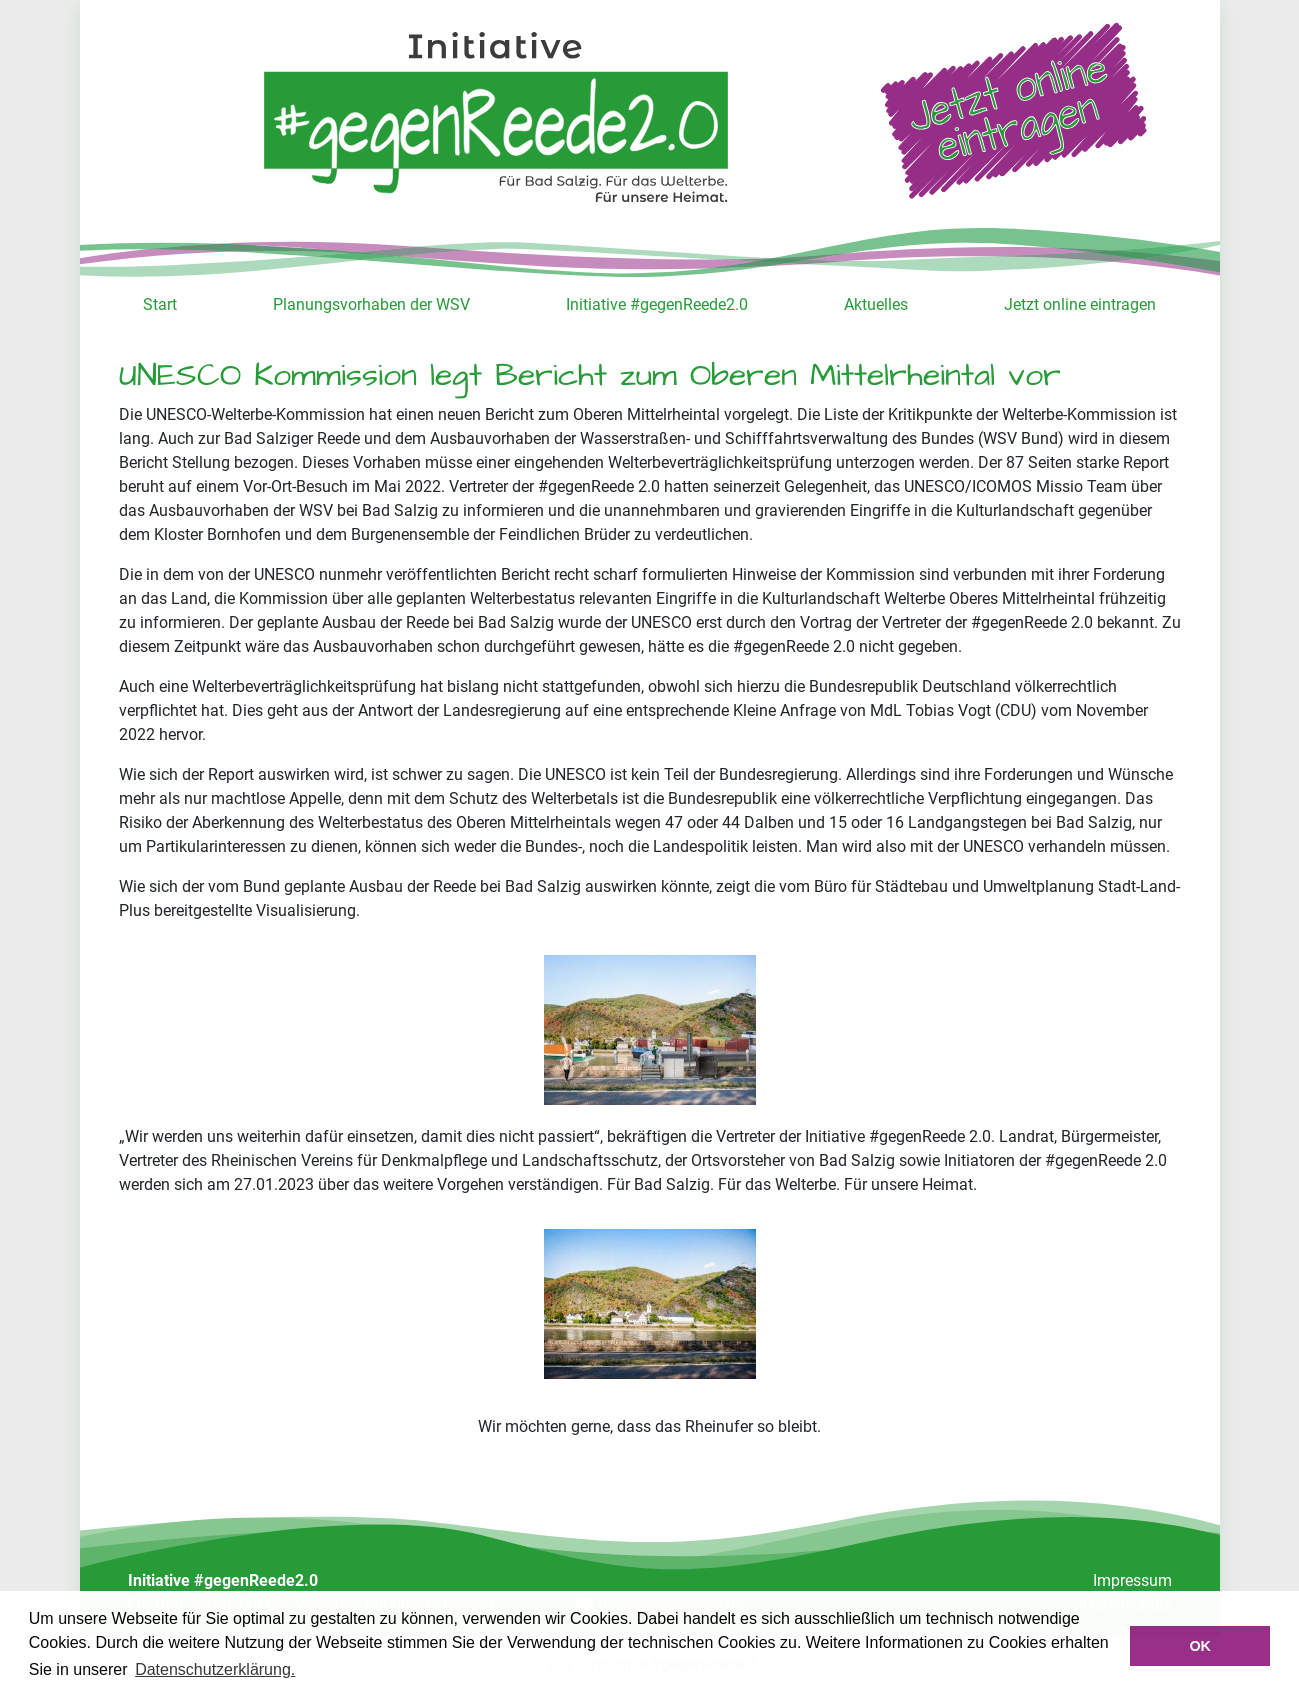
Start (160, 304)
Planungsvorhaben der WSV (371, 304)
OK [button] (1200, 1646)
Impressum (1132, 1580)
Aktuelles (876, 304)
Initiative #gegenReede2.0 (657, 304)
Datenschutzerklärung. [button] (215, 1669)
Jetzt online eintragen (1080, 304)
